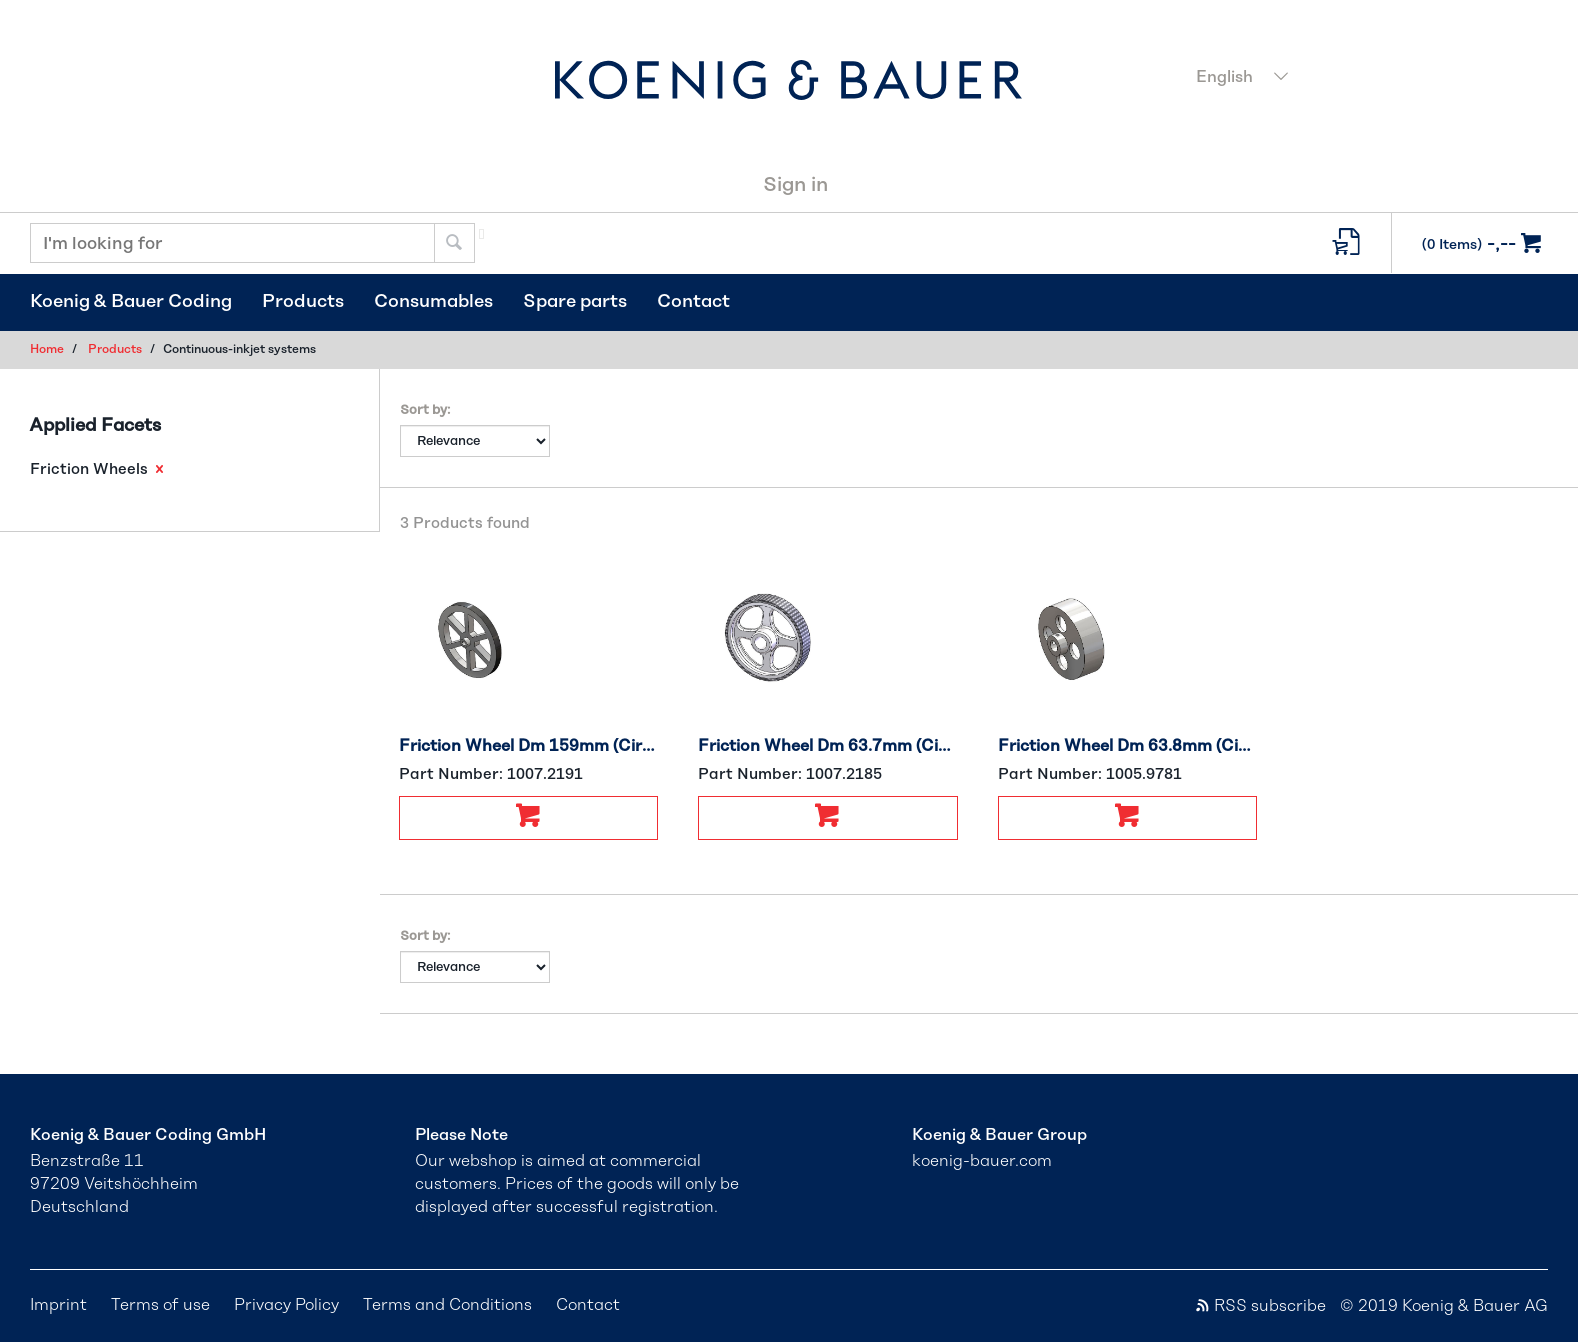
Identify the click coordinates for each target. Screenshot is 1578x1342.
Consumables (433, 302)
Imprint (58, 1305)
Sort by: (425, 410)
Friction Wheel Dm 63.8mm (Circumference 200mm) (1128, 746)
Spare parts (575, 302)
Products (303, 302)
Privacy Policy (286, 1305)
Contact (693, 302)
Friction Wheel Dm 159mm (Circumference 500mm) (529, 746)
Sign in (795, 185)
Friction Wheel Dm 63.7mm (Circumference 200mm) (828, 746)
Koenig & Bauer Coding (131, 302)
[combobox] (1366, 79)
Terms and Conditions (447, 1305)
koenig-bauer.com (982, 1161)
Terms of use (160, 1305)
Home (47, 349)
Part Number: (491, 774)
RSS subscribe (1260, 1306)
